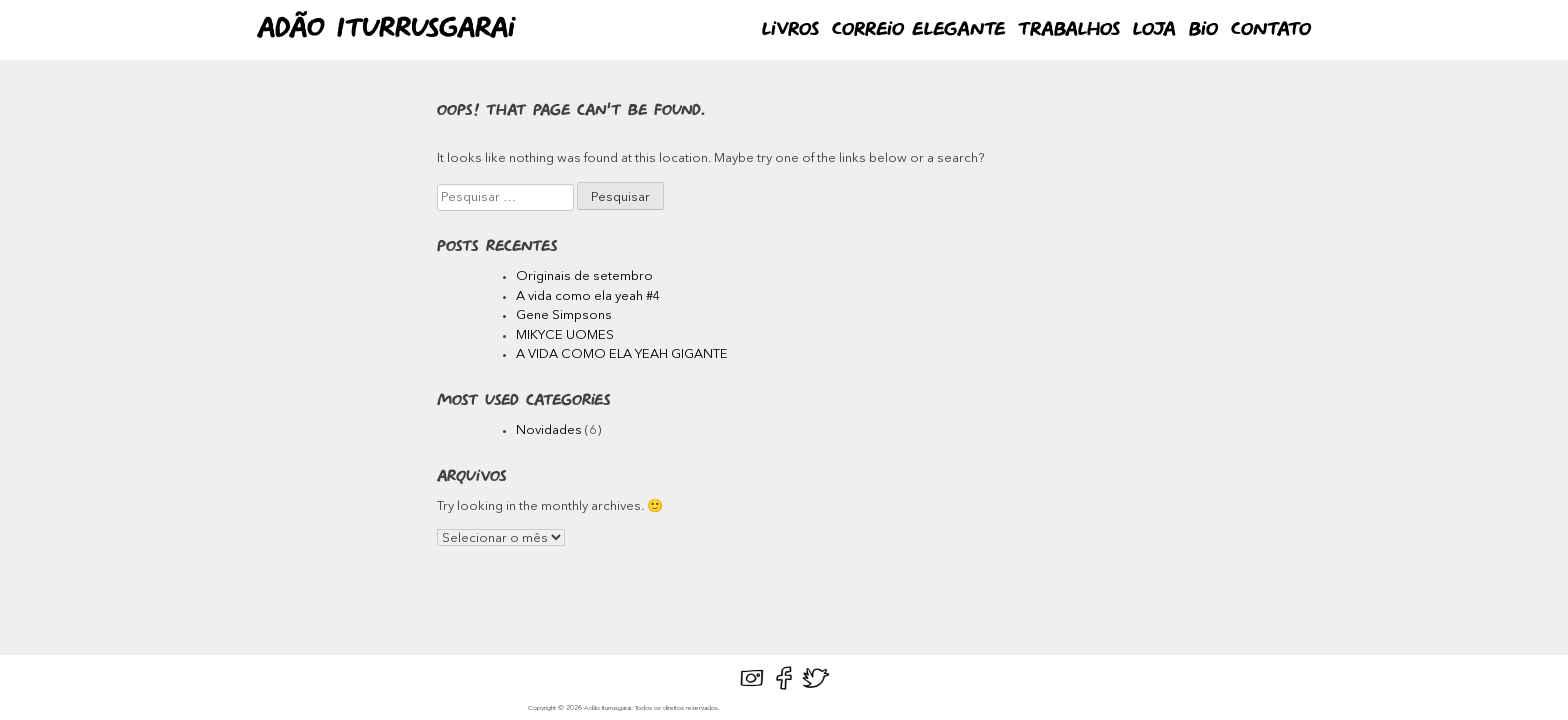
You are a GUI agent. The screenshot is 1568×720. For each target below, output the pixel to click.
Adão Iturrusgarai (386, 29)
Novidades (549, 430)
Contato (1271, 30)
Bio (1203, 30)
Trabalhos (1069, 30)
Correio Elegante (918, 30)
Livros (790, 30)
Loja (1154, 30)
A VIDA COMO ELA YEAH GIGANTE (622, 354)
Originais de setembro (584, 276)
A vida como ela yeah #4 (588, 296)
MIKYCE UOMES (565, 335)
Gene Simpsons (564, 315)
